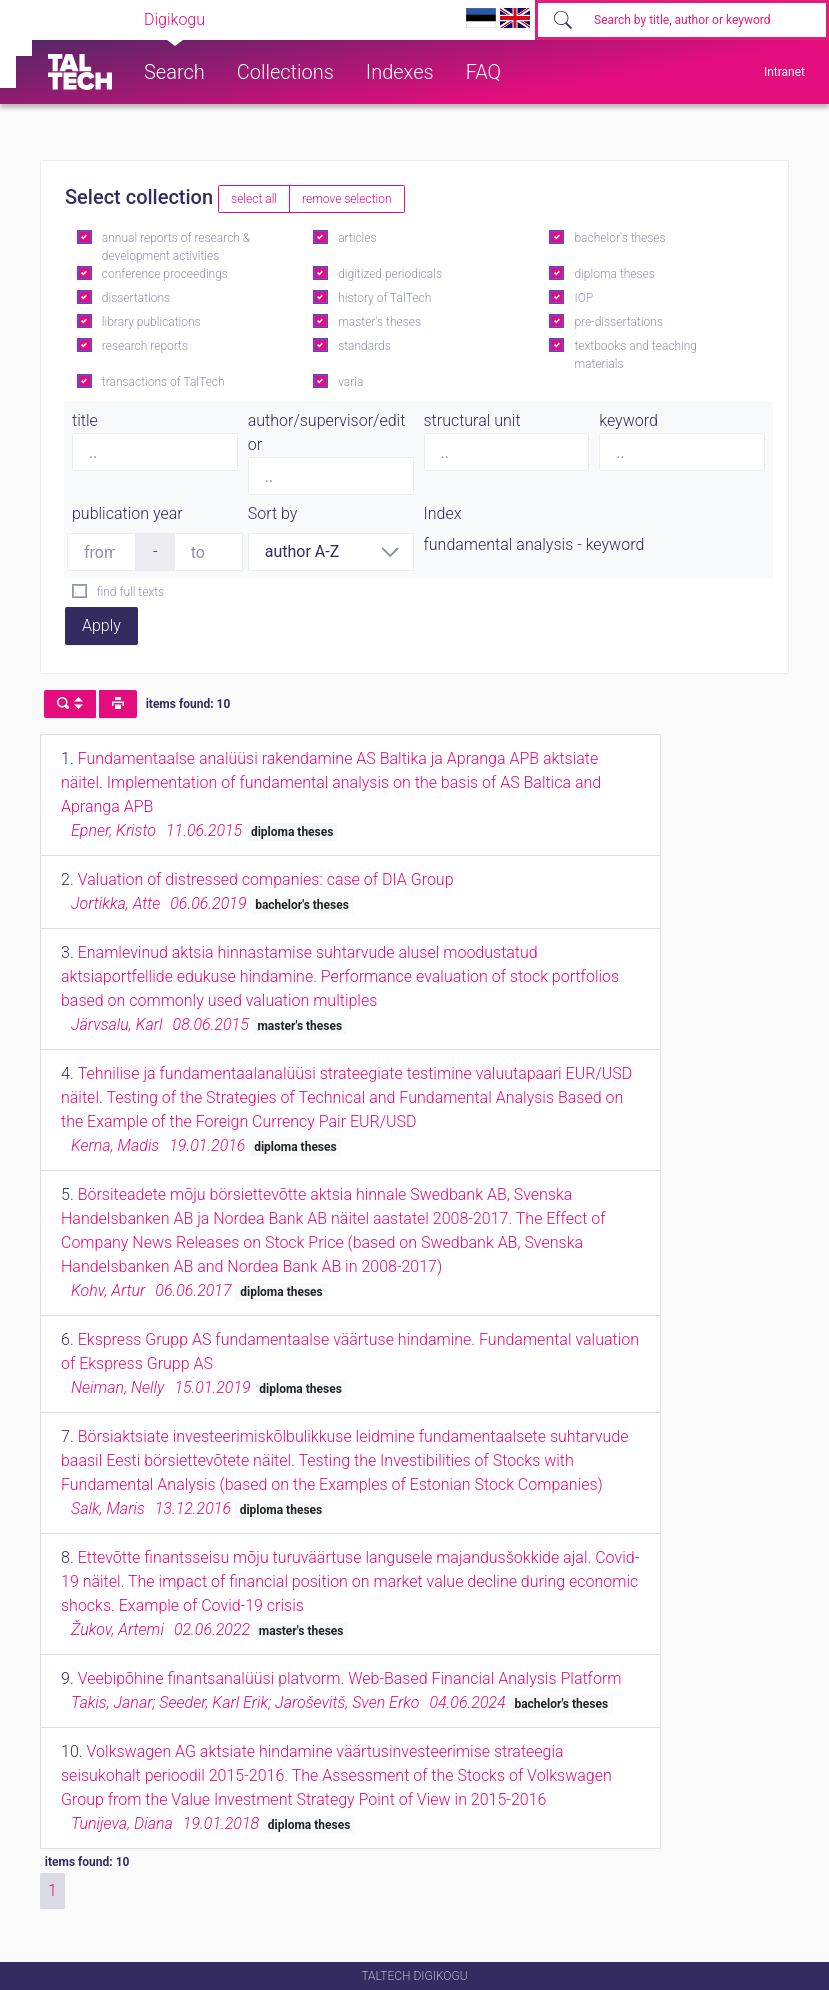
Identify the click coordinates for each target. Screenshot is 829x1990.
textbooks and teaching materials (635, 355)
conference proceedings (165, 274)
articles (357, 238)
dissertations (136, 298)
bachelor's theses (619, 238)
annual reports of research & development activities (176, 247)
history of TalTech (384, 298)
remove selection (346, 199)
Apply (101, 625)
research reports (145, 346)
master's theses (379, 322)
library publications (151, 322)
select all (254, 199)
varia (350, 382)
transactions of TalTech (163, 382)
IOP (583, 298)
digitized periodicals (390, 274)
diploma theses (614, 274)
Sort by (273, 513)
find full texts (130, 592)
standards (364, 346)
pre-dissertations (618, 322)
